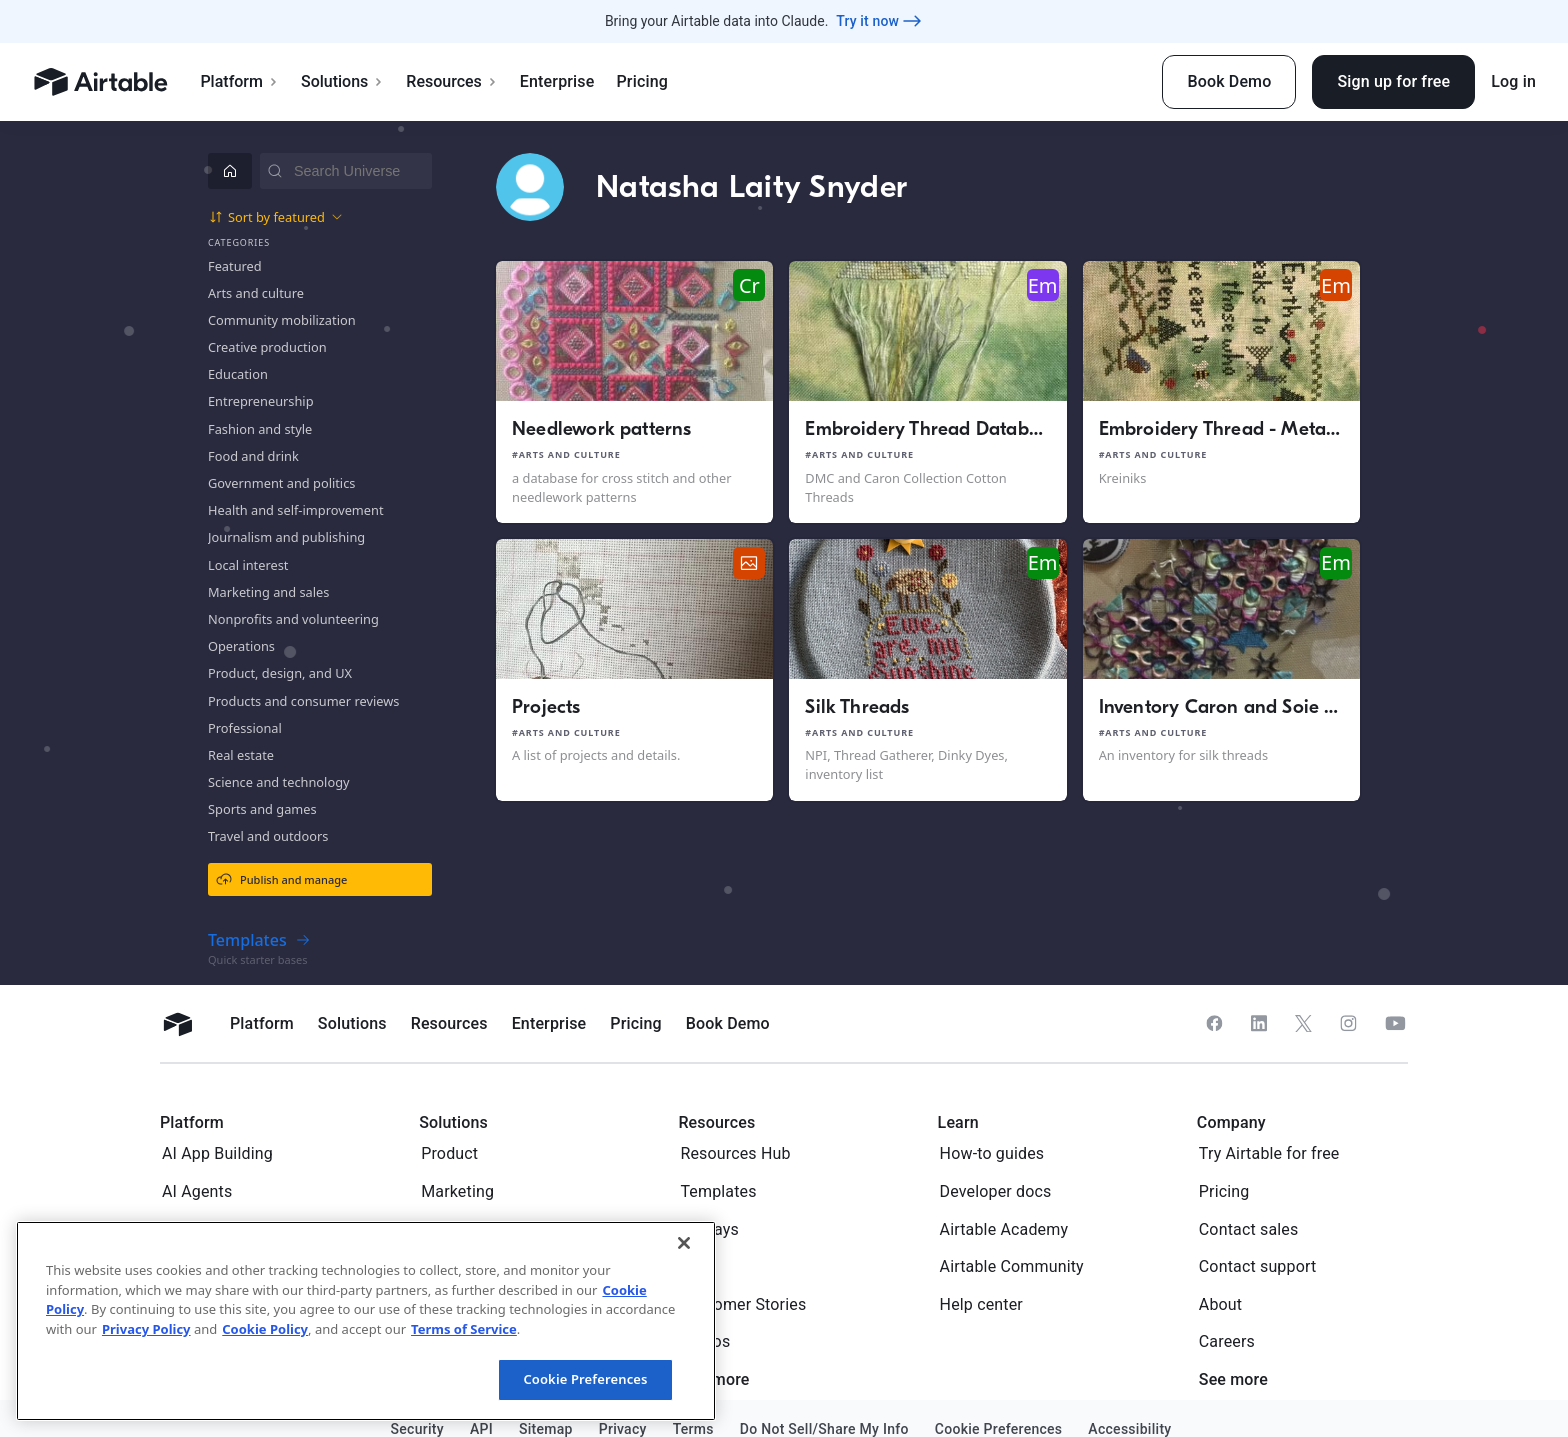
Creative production (267, 347)
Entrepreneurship (261, 401)
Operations (241, 646)
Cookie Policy (265, 1329)
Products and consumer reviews (303, 701)
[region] (366, 1321)
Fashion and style (260, 429)
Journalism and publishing (286, 537)
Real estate (241, 755)
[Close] (684, 1243)
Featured (235, 266)
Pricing (641, 81)
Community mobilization (282, 320)
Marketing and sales (268, 592)
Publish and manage (281, 879)
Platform (239, 81)
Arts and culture (256, 293)
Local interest (248, 565)
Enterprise (557, 81)
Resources (452, 81)
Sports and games (262, 809)
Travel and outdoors (268, 836)
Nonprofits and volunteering (293, 619)
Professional (245, 728)
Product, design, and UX (280, 673)
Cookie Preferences (585, 1379)
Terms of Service (464, 1329)
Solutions (342, 81)
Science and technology (279, 782)
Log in (1513, 81)
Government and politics (281, 483)
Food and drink (253, 456)
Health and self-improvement (296, 510)
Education (238, 374)
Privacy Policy (146, 1329)
